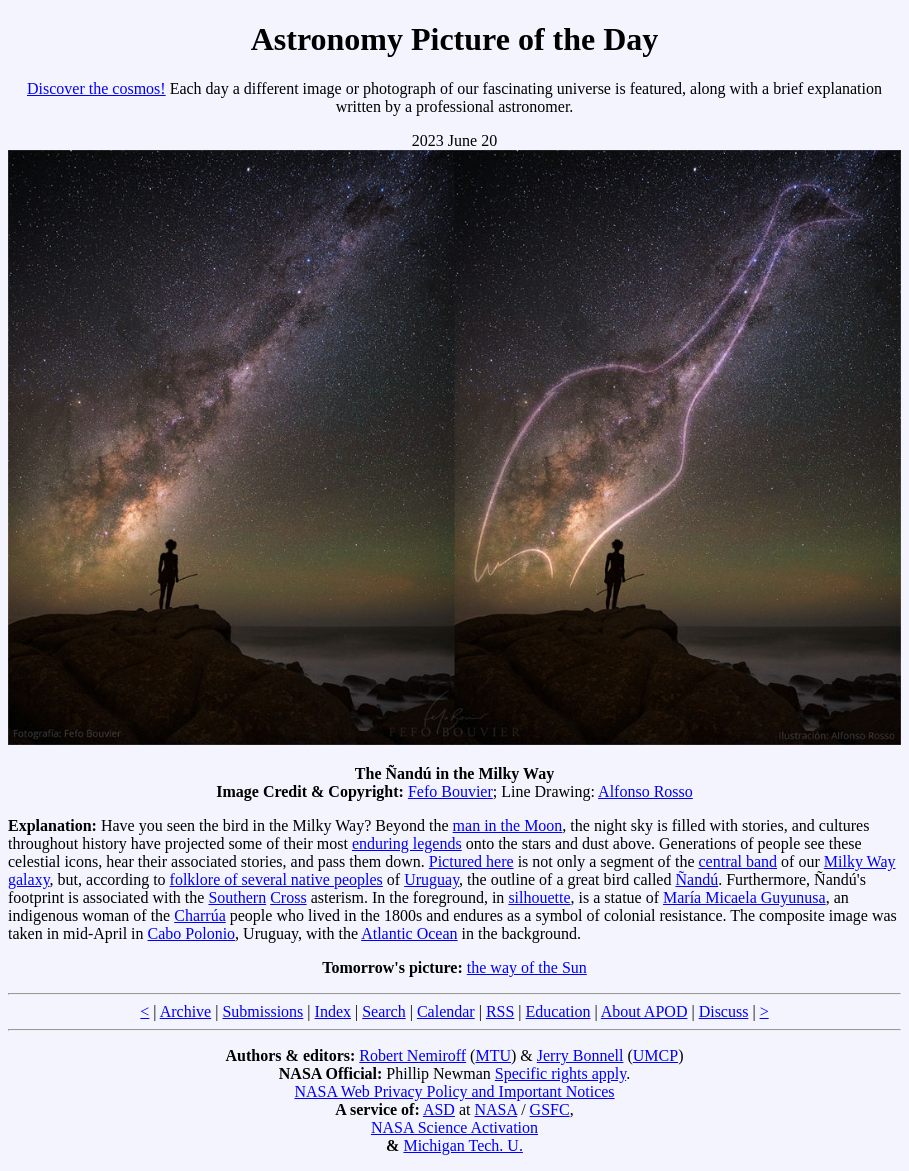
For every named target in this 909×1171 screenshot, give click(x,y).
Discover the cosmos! (96, 88)
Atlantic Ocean (409, 933)
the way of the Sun (527, 967)
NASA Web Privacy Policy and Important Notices (454, 1091)
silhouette (539, 897)
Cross (288, 897)
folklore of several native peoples (276, 879)
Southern (237, 897)
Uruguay (431, 879)
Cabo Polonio (192, 933)
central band (737, 861)
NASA (495, 1109)
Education (558, 1011)
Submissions (262, 1011)
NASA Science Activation (454, 1127)
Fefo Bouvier (450, 791)
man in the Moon (508, 825)
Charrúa (200, 915)
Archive (186, 1011)
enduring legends (407, 843)
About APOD (644, 1011)
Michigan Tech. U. (462, 1145)
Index (333, 1011)
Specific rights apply (560, 1073)
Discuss (724, 1011)
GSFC (550, 1109)
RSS (500, 1011)
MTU (493, 1055)
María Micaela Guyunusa (744, 897)
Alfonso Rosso (645, 791)
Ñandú (696, 879)
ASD (439, 1109)
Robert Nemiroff (412, 1055)
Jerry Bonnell (580, 1055)
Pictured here (471, 861)
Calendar (446, 1011)
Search (384, 1011)
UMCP (655, 1055)
